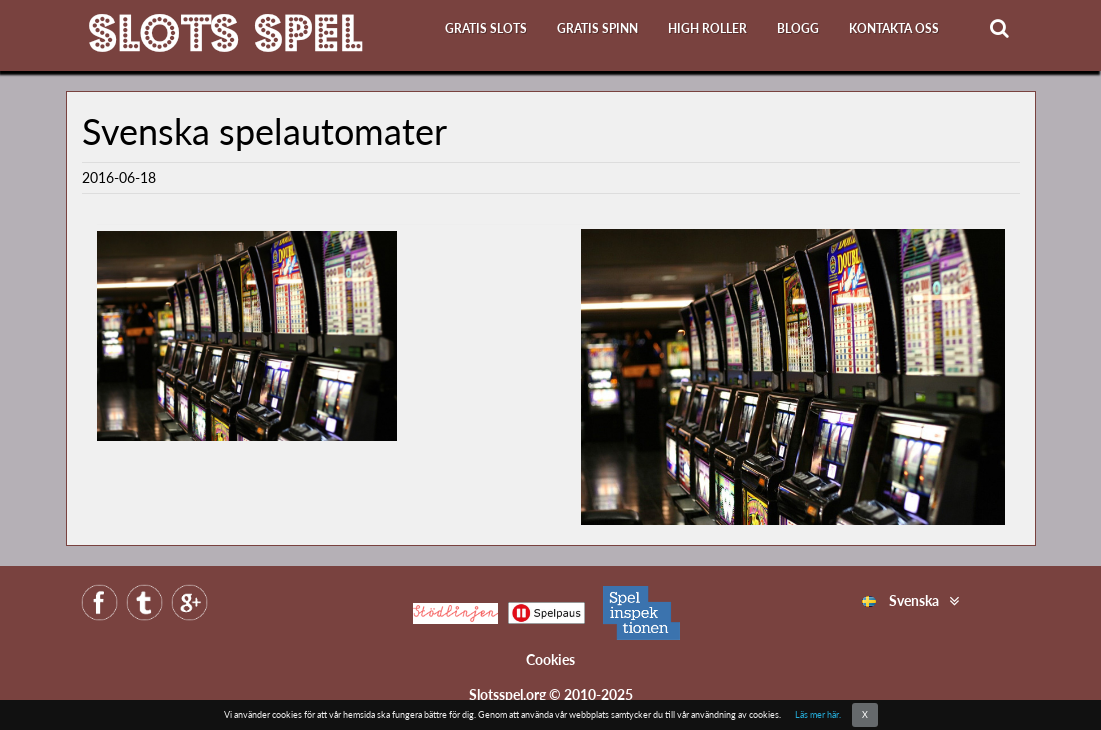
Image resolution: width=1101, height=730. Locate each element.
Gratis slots (486, 28)
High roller (707, 28)
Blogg (798, 28)
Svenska (900, 600)
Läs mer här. (818, 714)
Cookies (550, 659)
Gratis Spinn (597, 28)
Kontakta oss (894, 28)
